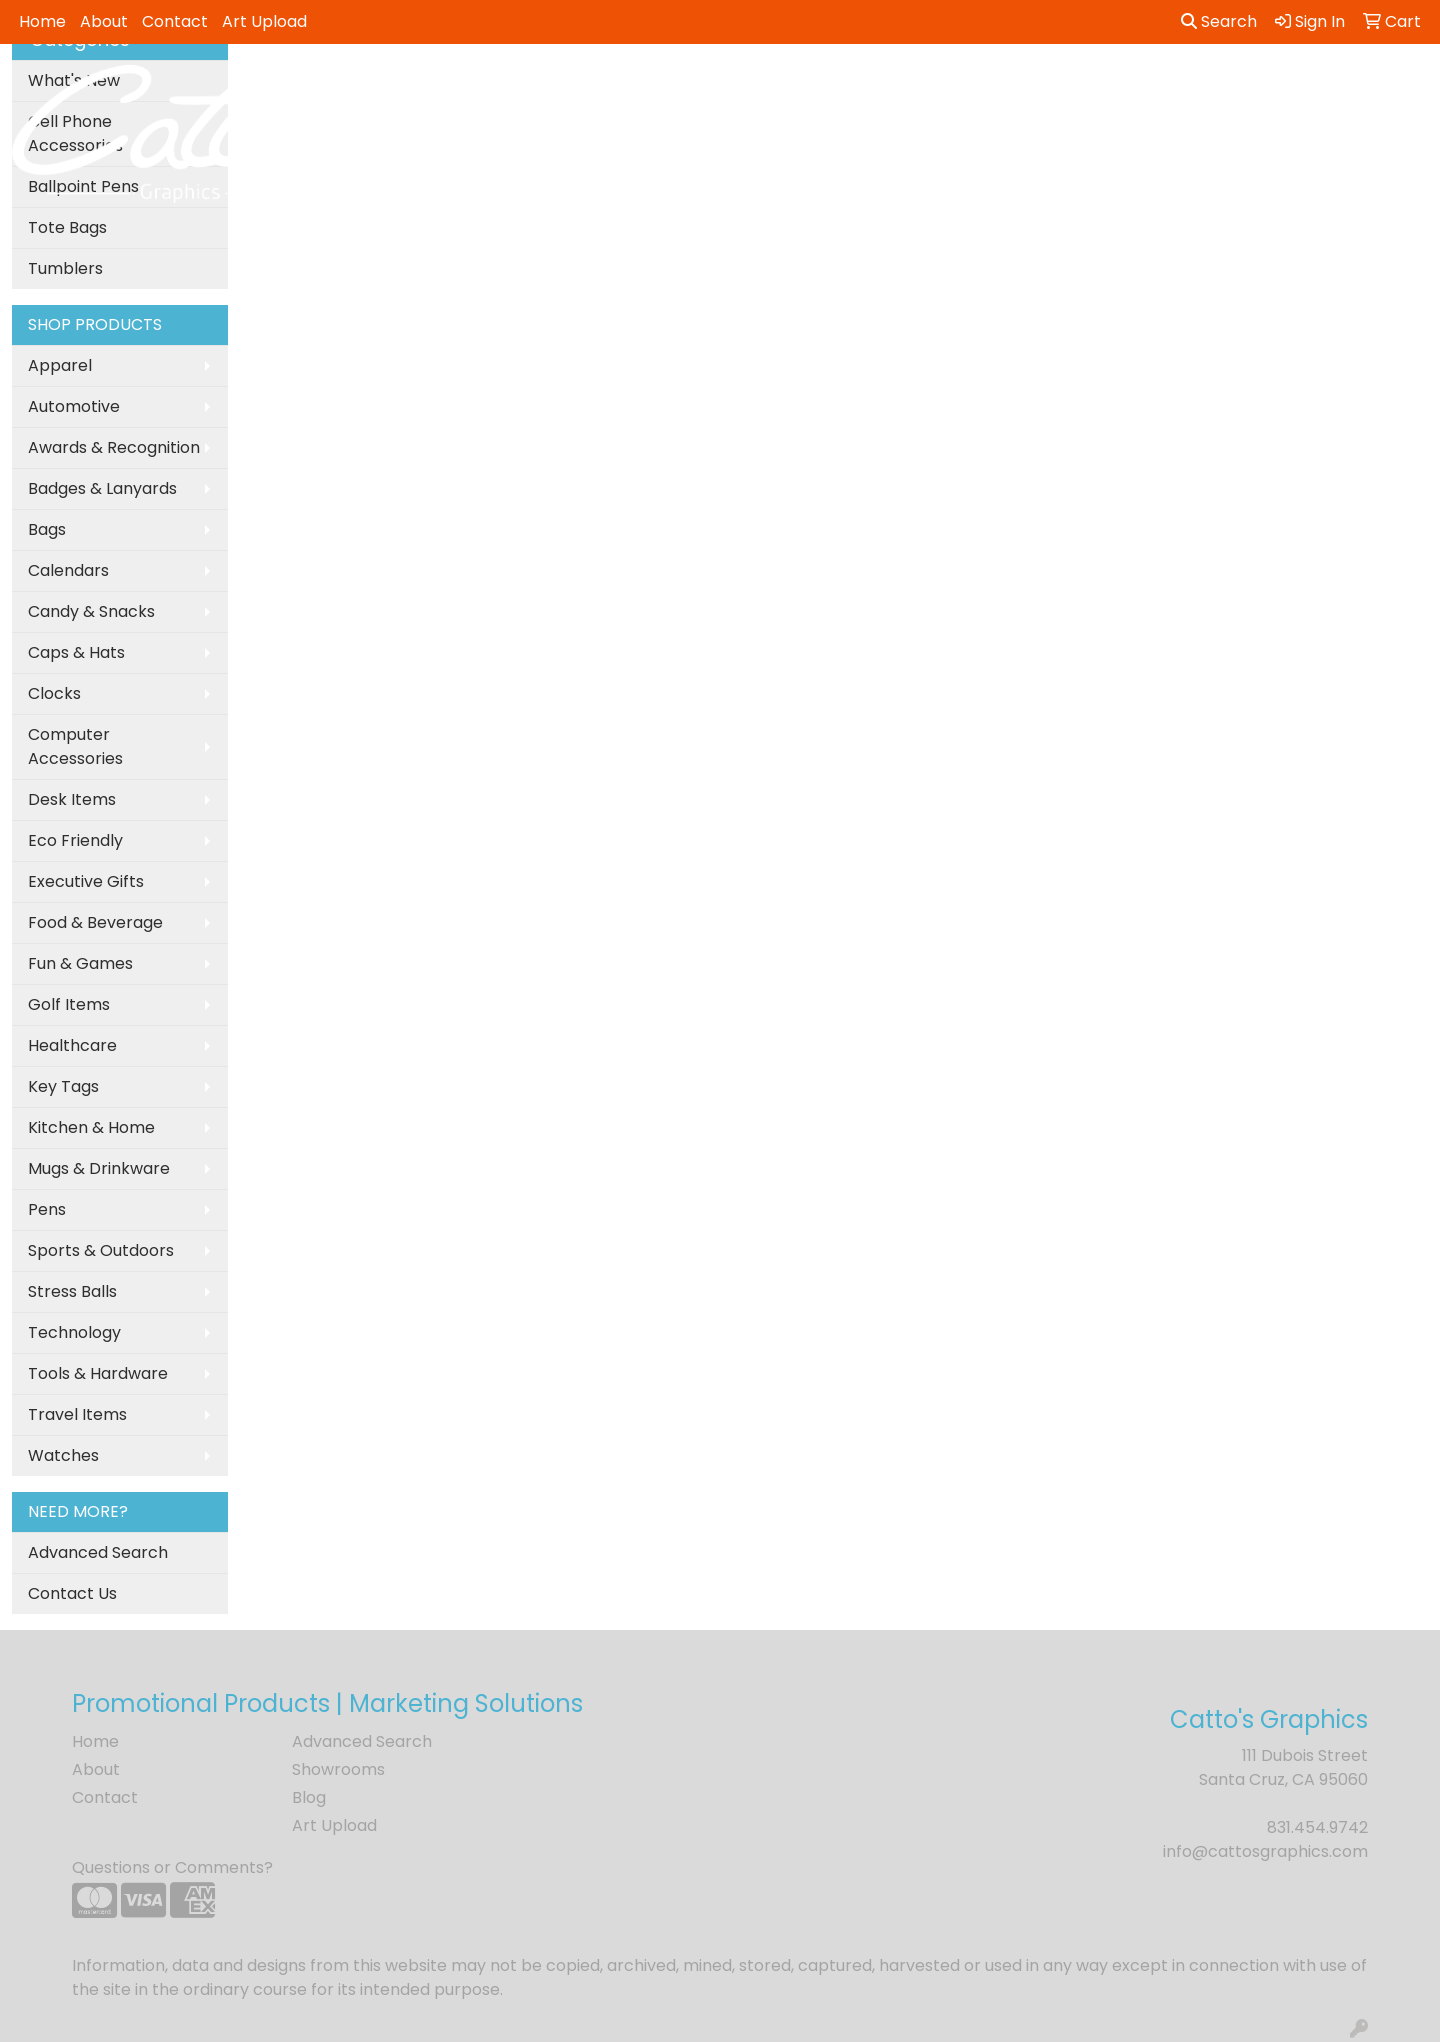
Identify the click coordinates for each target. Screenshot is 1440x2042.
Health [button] (1008, 87)
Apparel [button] (465, 87)
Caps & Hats (76, 652)
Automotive (74, 406)
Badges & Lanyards (102, 488)
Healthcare (72, 1045)
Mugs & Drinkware (99, 1168)
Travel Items (77, 1414)
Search (1219, 21)
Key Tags (63, 1086)
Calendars (68, 570)
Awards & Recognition (114, 447)
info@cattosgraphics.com (1265, 1851)
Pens (47, 1209)
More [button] (1330, 87)
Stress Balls (72, 1291)
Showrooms (338, 1769)
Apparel (60, 365)
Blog (309, 1797)
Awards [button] (559, 87)
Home (42, 21)
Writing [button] (1249, 87)
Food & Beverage (95, 922)
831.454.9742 (1317, 1827)
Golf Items (69, 1004)
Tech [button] (1168, 87)
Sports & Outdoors (101, 1250)
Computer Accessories (75, 746)
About (104, 21)
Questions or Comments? (172, 1867)
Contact (175, 21)
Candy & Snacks (91, 611)
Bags (47, 529)
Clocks (54, 693)
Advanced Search (98, 1552)
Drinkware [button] (733, 87)
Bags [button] (641, 87)
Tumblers (65, 268)
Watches (63, 1455)
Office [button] (1091, 87)
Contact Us (72, 1593)
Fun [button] (821, 87)
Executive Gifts (86, 881)
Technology (74, 1332)
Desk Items (72, 799)
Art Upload (264, 21)
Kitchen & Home (91, 1127)
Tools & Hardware (98, 1373)
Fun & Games (80, 963)
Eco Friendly (75, 840)
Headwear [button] (908, 87)
